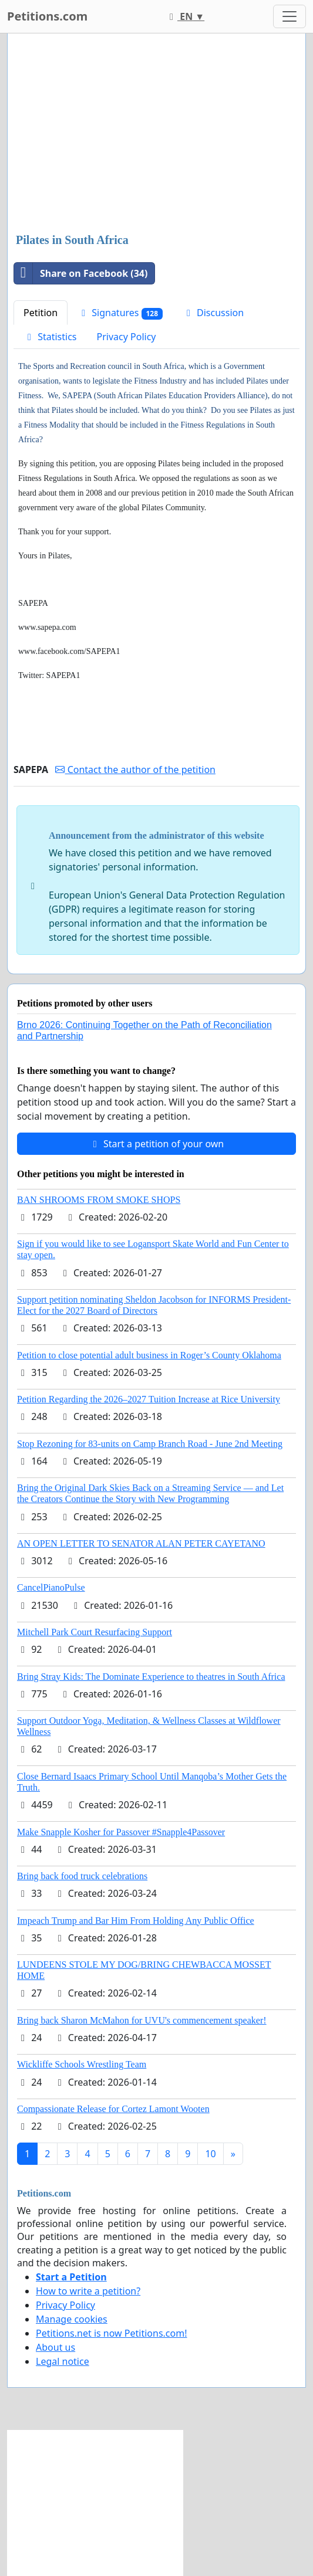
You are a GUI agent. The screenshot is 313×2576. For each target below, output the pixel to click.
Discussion (213, 312)
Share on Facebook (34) (80, 273)
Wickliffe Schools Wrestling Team (81, 2064)
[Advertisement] (156, 134)
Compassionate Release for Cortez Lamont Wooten (113, 2109)
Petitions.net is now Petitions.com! (111, 2333)
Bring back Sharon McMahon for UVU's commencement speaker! (142, 2020)
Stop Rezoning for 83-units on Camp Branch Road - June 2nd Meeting (149, 1444)
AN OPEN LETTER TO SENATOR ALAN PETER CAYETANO (141, 1543)
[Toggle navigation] (289, 16)
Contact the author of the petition (135, 769)
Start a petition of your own (156, 1143)
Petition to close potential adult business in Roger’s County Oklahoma (149, 1355)
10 (210, 2153)
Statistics (50, 336)
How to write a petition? (88, 2290)
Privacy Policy (126, 336)
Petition (40, 312)
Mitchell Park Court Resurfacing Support (94, 1632)
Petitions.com (47, 16)
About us (55, 2347)
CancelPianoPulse (51, 1587)
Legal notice (62, 2361)
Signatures (120, 313)
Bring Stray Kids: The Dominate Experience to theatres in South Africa (151, 1677)
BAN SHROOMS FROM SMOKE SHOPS (98, 1200)
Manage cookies (71, 2319)
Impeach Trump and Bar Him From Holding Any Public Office (135, 1921)
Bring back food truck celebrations (82, 1876)
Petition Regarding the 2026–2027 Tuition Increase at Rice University (148, 1399)
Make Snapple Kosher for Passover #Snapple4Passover (121, 1832)
